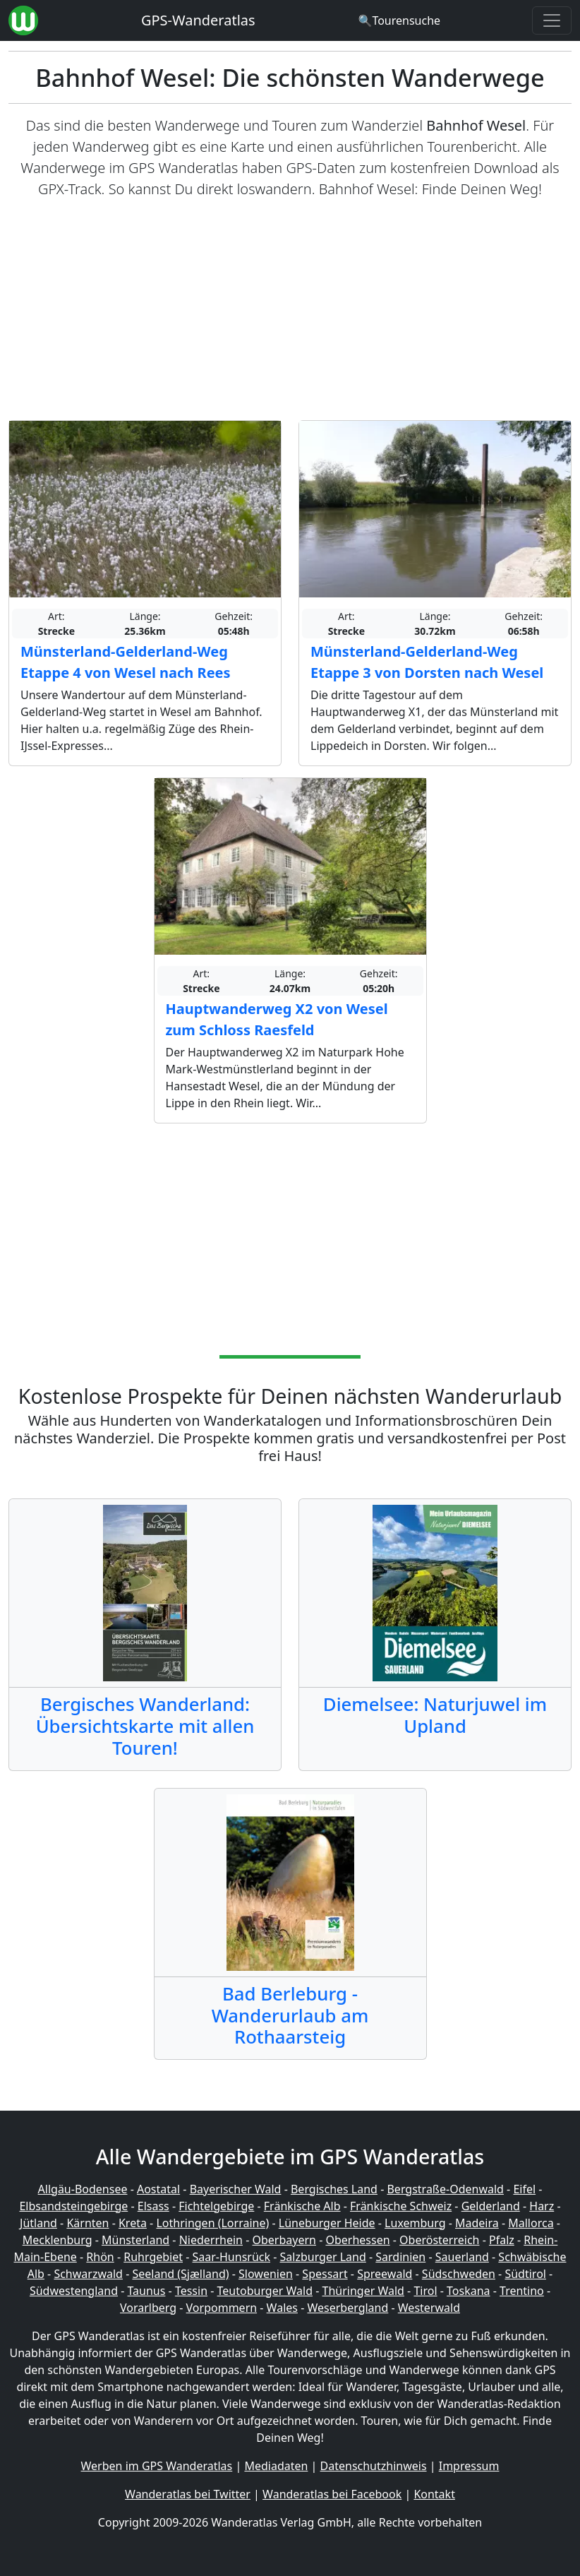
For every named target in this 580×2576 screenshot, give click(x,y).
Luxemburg (415, 2223)
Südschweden (458, 2274)
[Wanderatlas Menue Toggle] (552, 20)
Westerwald (429, 2307)
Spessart (324, 2274)
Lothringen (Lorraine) (212, 2223)
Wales (282, 2307)
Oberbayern (284, 2240)
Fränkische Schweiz (401, 2206)
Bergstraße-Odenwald (445, 2189)
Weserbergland (347, 2307)
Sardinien (400, 2257)
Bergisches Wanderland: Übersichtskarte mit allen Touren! (145, 1725)
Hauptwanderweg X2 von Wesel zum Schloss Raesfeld (277, 1019)
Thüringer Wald (363, 2290)
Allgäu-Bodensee (83, 2189)
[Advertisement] (290, 310)
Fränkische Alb (302, 2206)
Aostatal (158, 2189)
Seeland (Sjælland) (180, 2274)
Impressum (469, 2466)
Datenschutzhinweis (373, 2466)
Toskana (468, 2290)
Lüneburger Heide (327, 2223)
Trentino (522, 2290)
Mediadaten (276, 2466)
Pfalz (501, 2240)
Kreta (133, 2223)
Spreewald (384, 2274)
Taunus (147, 2290)
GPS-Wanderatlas (198, 20)
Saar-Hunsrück (232, 2257)
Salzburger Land (323, 2257)
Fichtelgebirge (216, 2206)
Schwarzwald (88, 2274)
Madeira (477, 2223)
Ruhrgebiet (153, 2257)
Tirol (425, 2290)
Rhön (100, 2257)
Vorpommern (222, 2307)
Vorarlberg (148, 2307)
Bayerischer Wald (236, 2189)
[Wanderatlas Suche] (399, 20)
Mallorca (530, 2223)
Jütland (38, 2223)
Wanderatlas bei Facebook (331, 2494)
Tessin (191, 2290)
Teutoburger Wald (265, 2290)
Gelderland (490, 2206)
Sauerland (462, 2257)
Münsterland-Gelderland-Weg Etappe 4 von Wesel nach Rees (125, 662)
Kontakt (434, 2494)
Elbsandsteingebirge (73, 2206)
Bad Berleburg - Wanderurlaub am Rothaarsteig (290, 2015)
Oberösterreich (439, 2240)
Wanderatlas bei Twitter (187, 2494)
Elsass (153, 2206)
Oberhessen (357, 2240)
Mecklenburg (57, 2240)
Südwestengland (74, 2290)
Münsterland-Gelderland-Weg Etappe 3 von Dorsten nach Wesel (426, 662)
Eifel (524, 2189)
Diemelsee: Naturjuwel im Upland (435, 1715)
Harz (541, 2206)
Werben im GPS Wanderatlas (157, 2466)
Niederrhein (211, 2240)
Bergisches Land (334, 2189)
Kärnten (87, 2223)
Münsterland (135, 2240)
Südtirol (525, 2274)
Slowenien (265, 2274)
